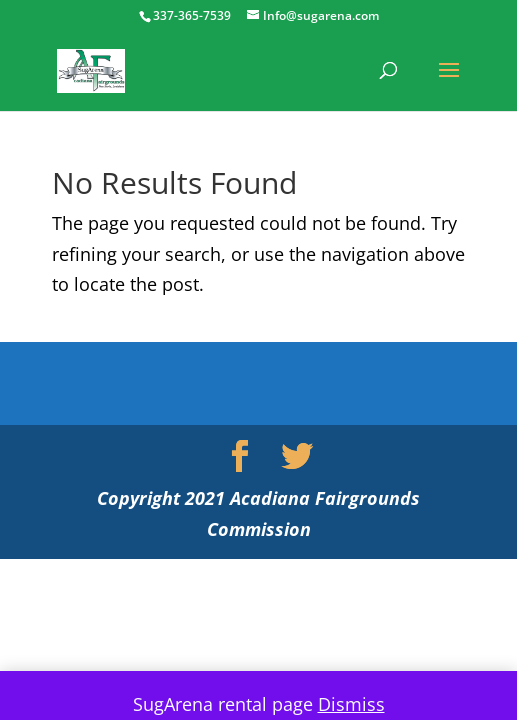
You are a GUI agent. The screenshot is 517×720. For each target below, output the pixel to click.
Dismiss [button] (351, 704)
